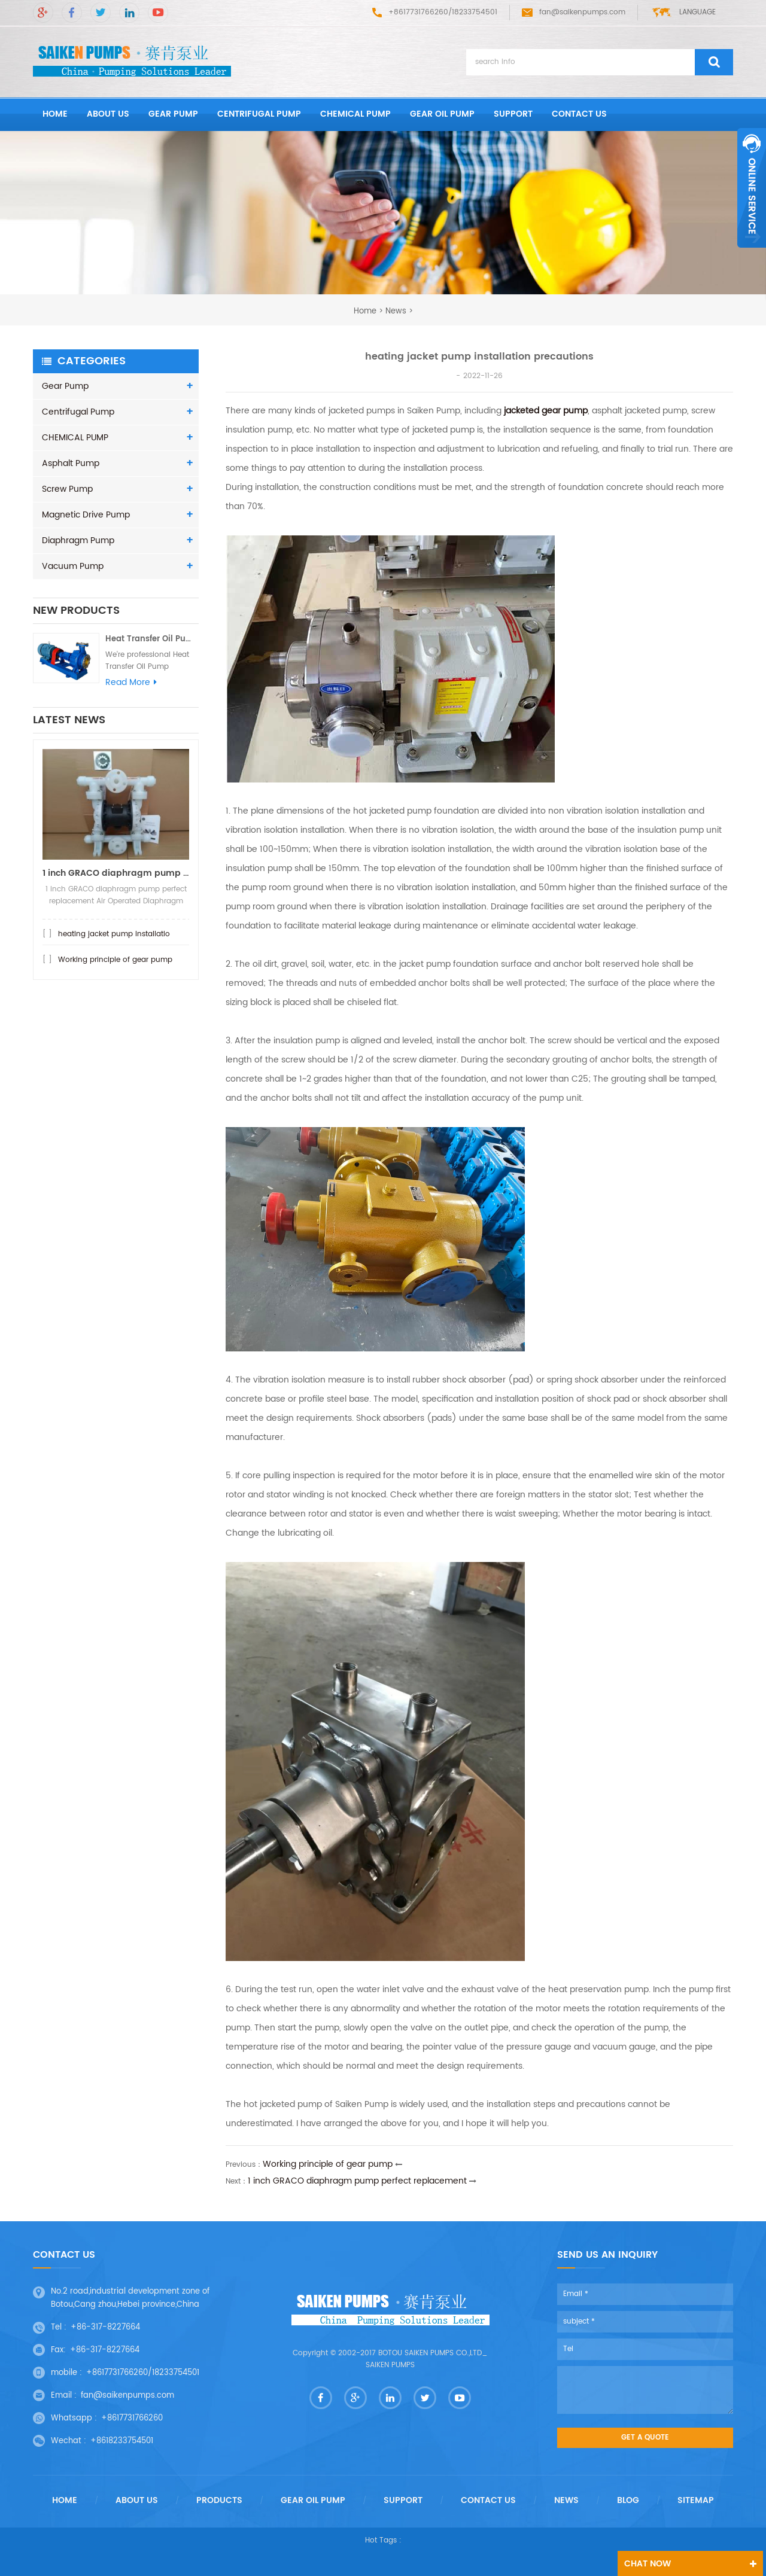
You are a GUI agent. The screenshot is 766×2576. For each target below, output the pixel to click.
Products (219, 2500)
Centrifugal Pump (259, 114)
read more (131, 688)
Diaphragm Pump (78, 540)
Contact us (579, 114)
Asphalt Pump (70, 463)
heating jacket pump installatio (114, 946)
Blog (628, 2500)
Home (64, 2500)
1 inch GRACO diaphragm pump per (115, 885)
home (55, 114)
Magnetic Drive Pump (86, 515)
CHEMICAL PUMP (355, 114)
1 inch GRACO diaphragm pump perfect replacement (357, 2181)
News (395, 311)
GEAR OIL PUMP (442, 114)
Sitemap (695, 2500)
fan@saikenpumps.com (573, 12)
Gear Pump (173, 114)
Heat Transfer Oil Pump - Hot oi (152, 645)
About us (108, 114)
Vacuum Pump (73, 566)
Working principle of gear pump (115, 972)
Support (513, 114)
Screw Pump (67, 489)
